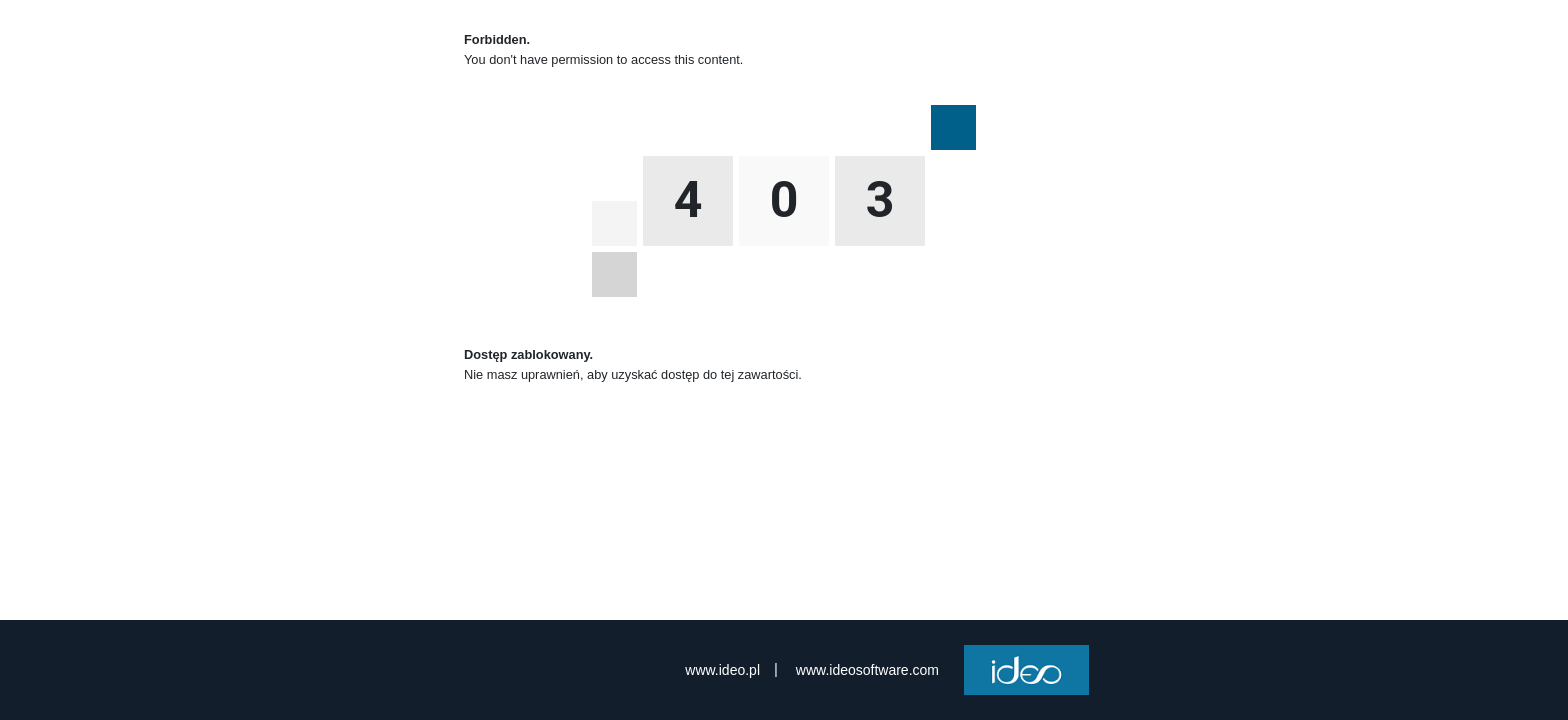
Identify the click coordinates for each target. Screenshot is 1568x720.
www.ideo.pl (722, 670)
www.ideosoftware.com (867, 670)
